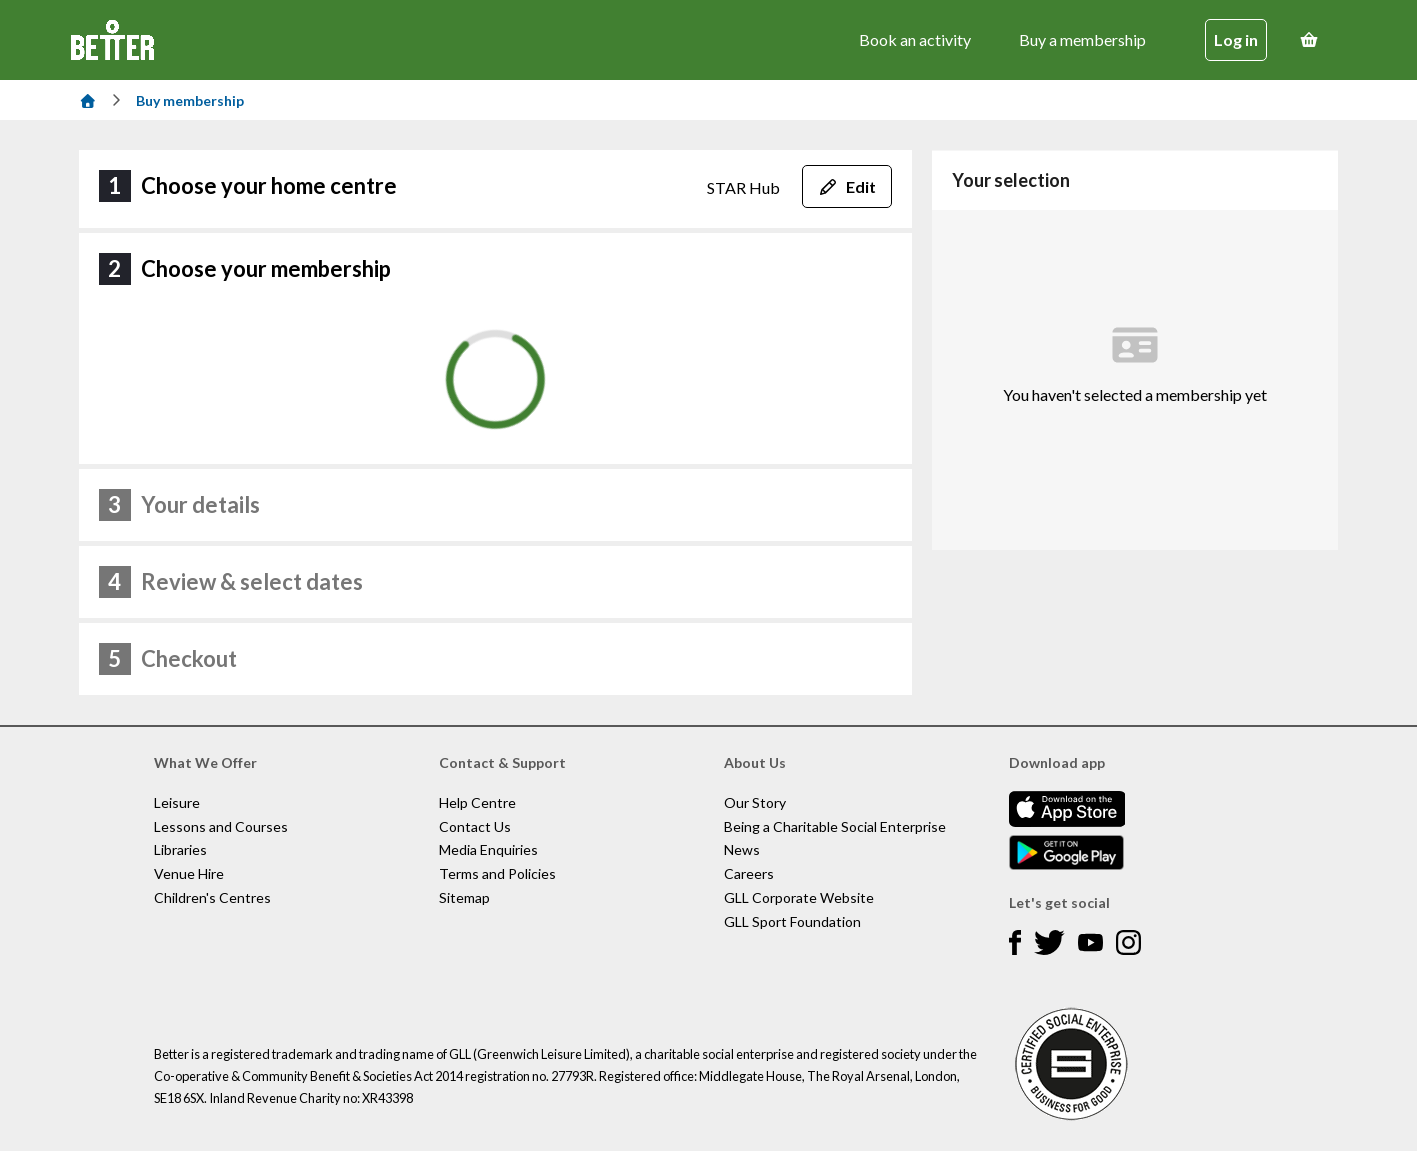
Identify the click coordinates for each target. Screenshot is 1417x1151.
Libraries (180, 849)
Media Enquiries (488, 849)
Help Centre (477, 802)
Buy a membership (1082, 39)
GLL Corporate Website (799, 897)
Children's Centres (212, 897)
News (742, 849)
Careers (749, 873)
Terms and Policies (497, 873)
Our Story (755, 802)
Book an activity (915, 39)
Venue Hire (189, 873)
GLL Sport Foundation (792, 921)
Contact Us (475, 826)
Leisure (177, 802)
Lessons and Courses (221, 826)
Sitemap (464, 897)
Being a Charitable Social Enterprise (835, 826)
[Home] (88, 100)
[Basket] (1309, 40)
